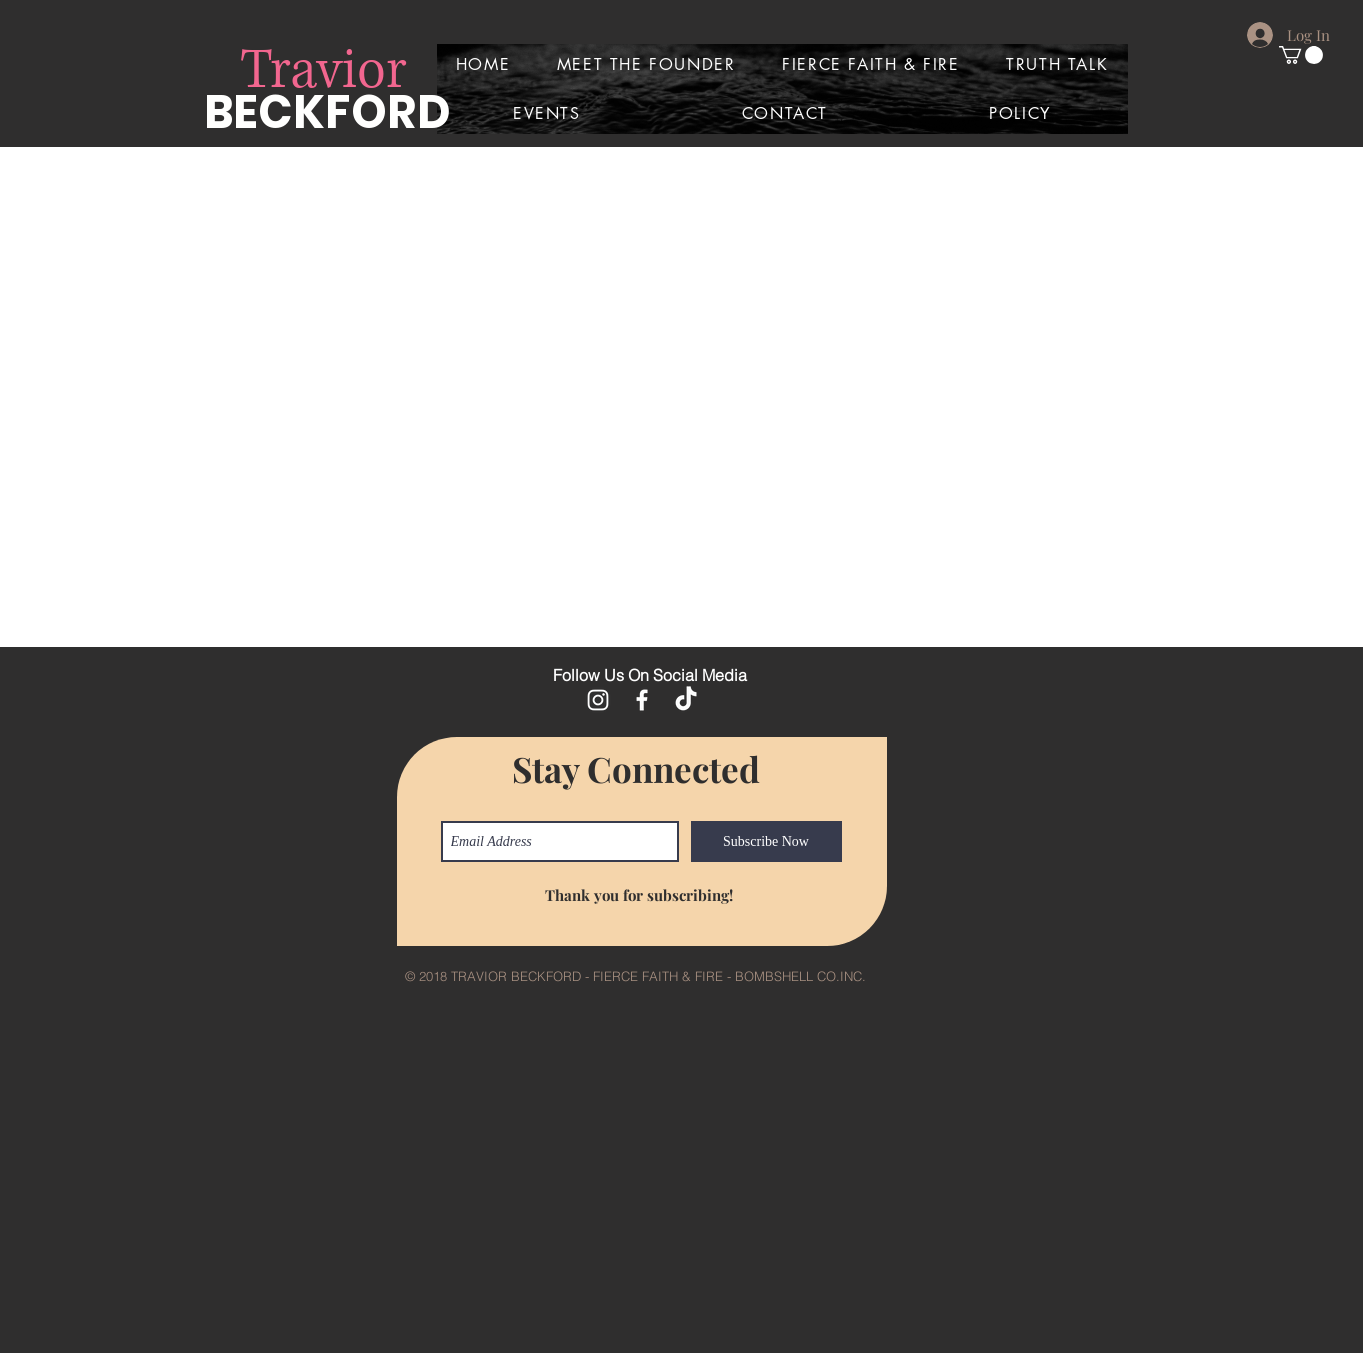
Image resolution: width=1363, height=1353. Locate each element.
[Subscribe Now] (766, 841)
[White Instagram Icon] (598, 700)
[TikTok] (686, 700)
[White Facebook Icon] (642, 700)
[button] (1301, 55)
